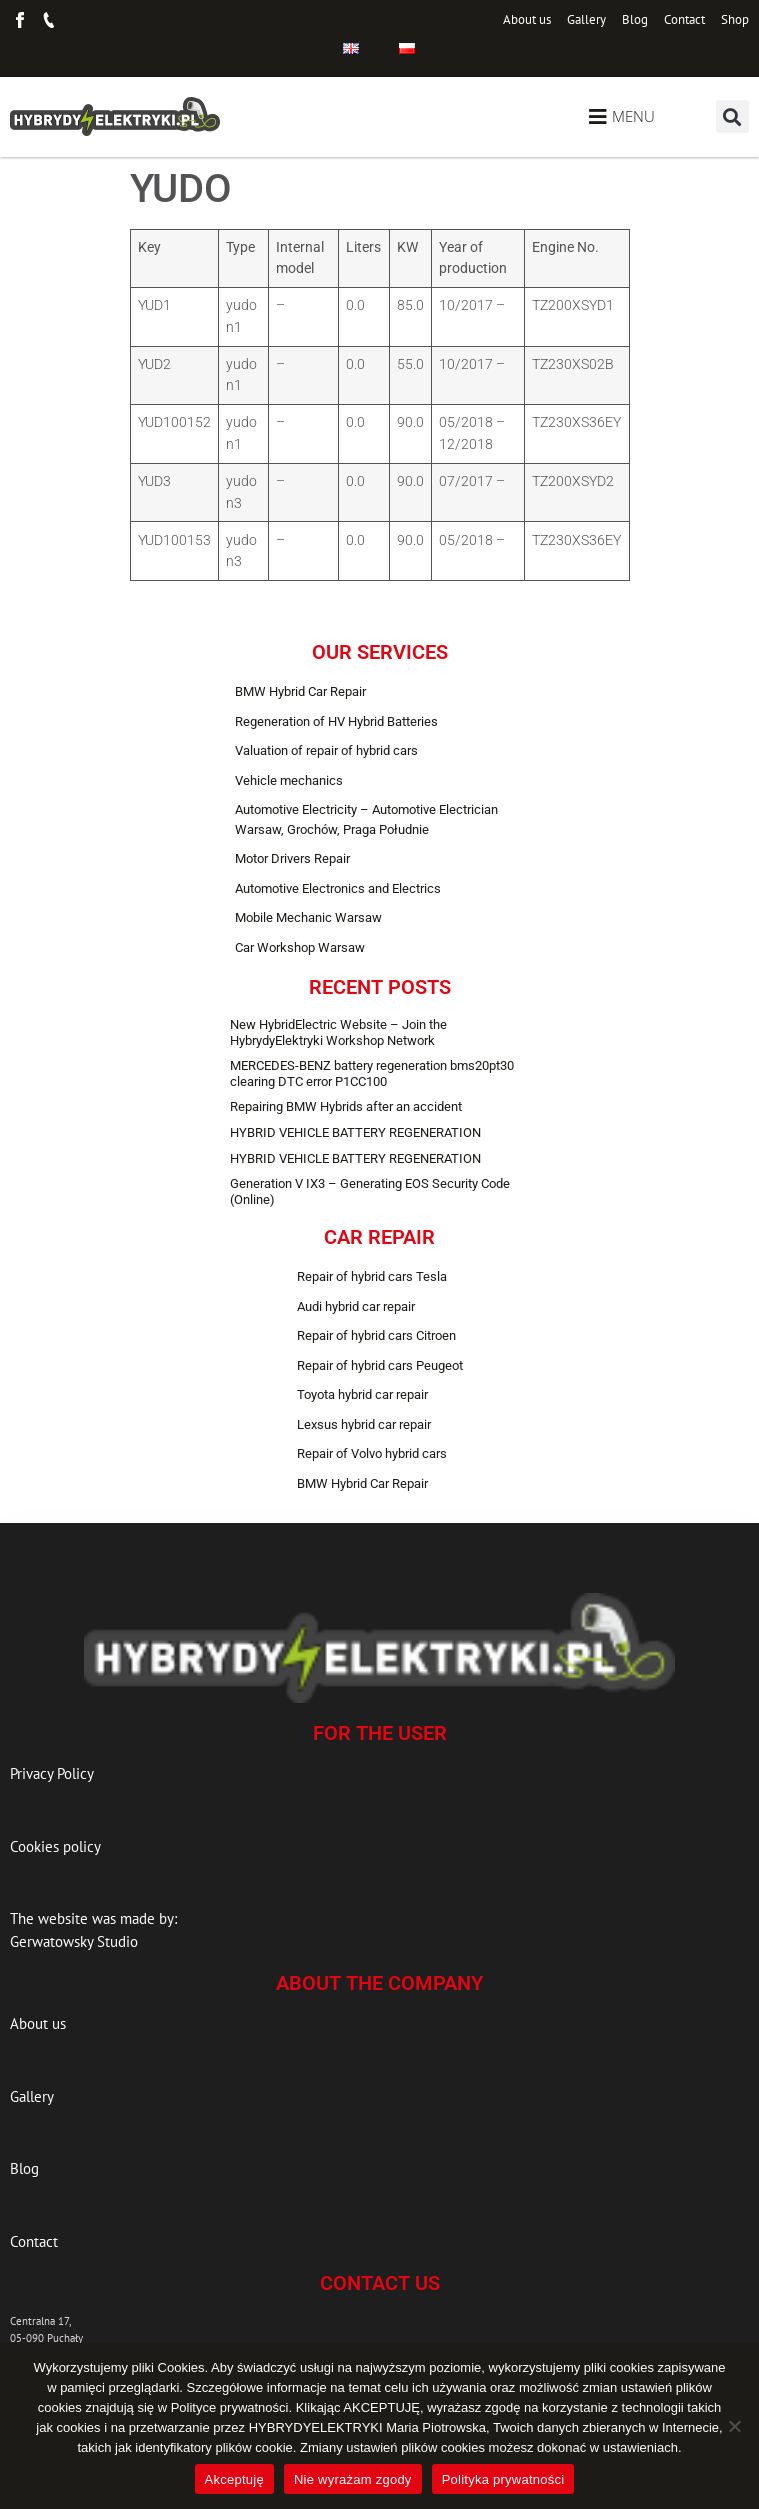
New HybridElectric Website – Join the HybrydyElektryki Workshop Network (338, 1032)
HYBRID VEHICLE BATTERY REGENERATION (355, 1132)
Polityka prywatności (503, 2479)
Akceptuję (234, 2479)
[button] (732, 116)
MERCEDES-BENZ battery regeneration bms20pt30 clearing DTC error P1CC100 (372, 1073)
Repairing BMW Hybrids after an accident (346, 1106)
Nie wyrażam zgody (353, 2479)
